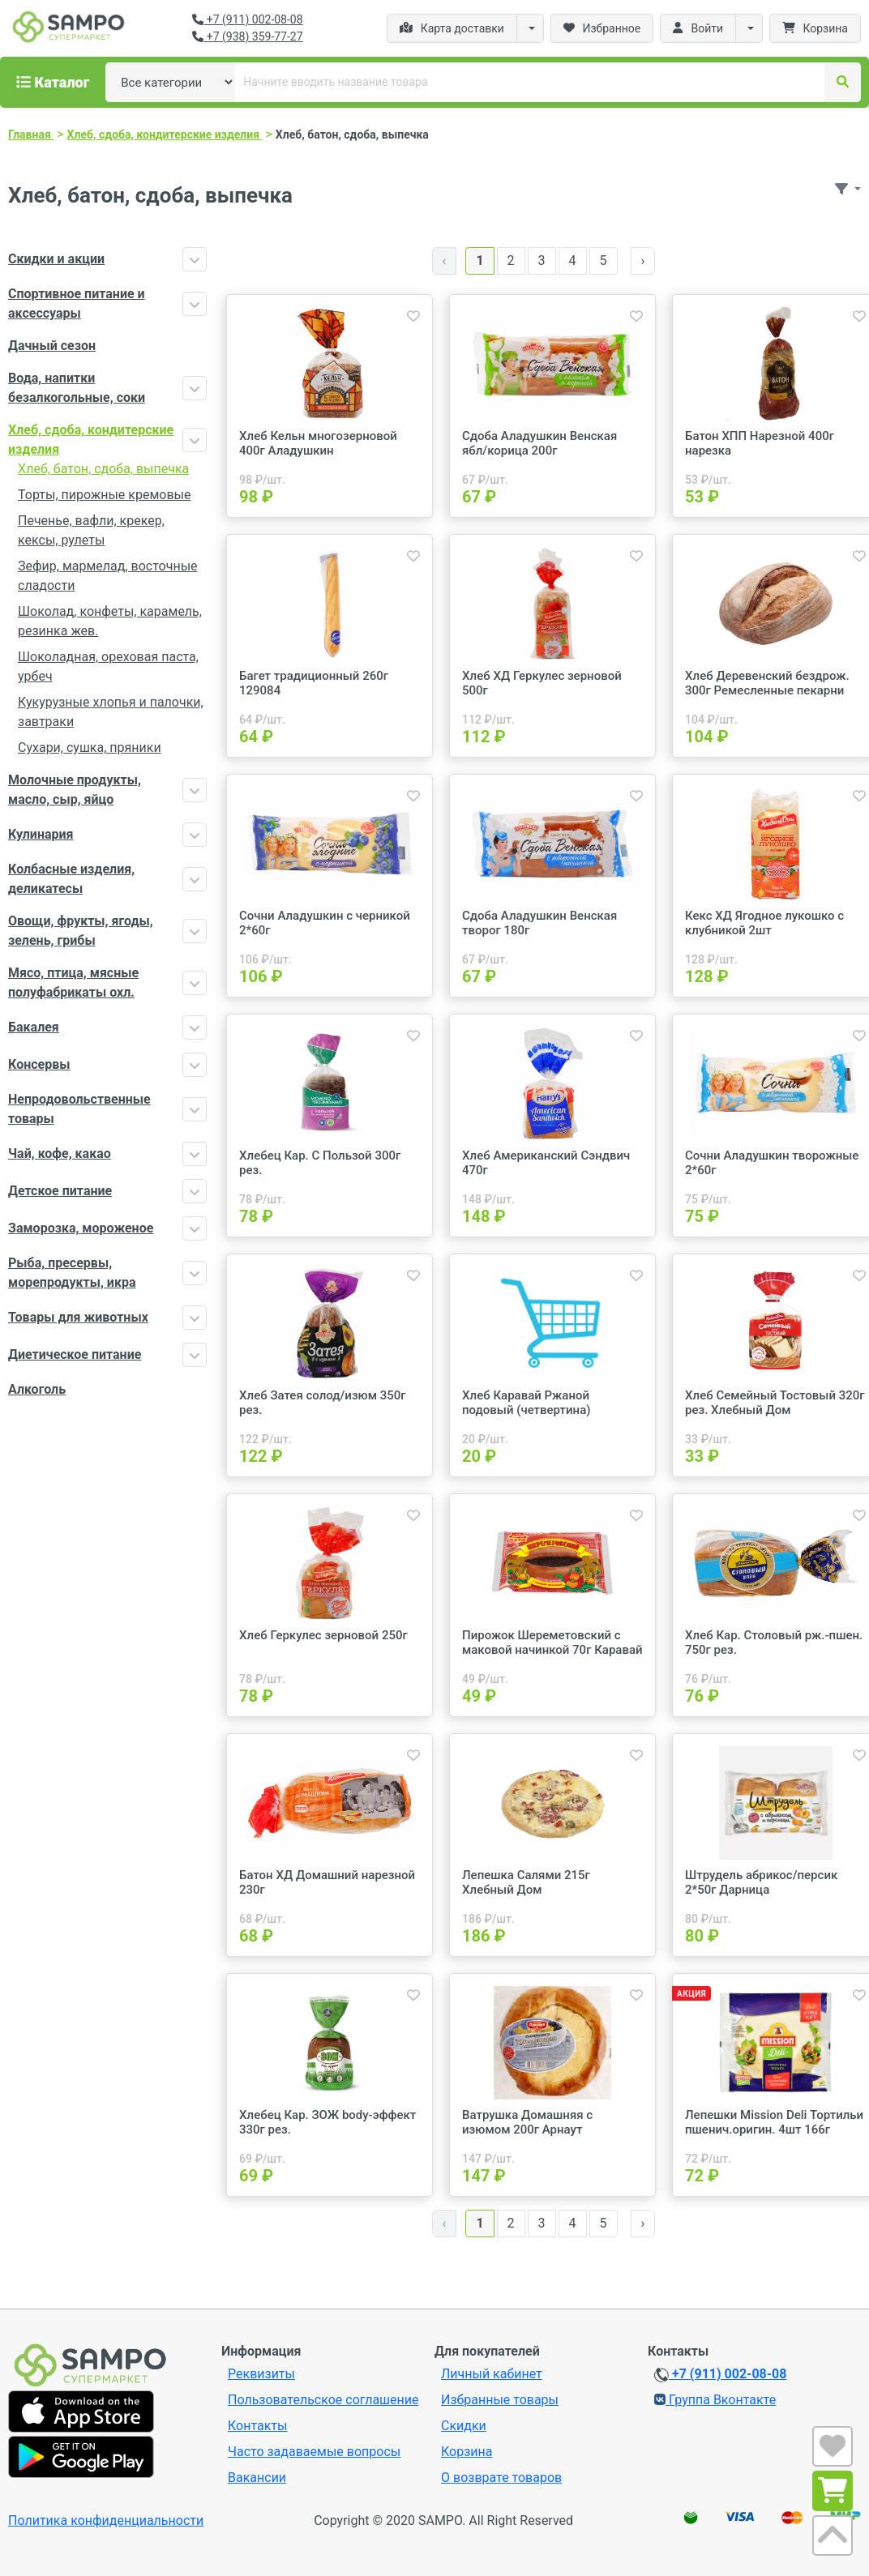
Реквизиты (261, 2374)
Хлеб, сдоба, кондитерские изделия (90, 439)
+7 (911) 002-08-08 (247, 19)
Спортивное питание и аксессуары (76, 303)
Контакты (257, 2425)
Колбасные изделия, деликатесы (71, 878)
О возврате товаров (501, 2477)
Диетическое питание (74, 1354)
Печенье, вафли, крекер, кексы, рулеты (91, 530)
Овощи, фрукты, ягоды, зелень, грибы (80, 930)
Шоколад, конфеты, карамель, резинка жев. (110, 621)
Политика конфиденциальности (105, 2520)
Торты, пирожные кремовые (104, 494)
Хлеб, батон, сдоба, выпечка (103, 468)
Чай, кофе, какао (59, 1153)
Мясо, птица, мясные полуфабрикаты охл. (73, 982)
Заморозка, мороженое (80, 1228)
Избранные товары (500, 2399)
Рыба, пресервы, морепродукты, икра (71, 1272)
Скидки (463, 2425)
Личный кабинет (491, 2374)
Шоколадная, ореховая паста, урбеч (108, 666)
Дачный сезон (52, 345)
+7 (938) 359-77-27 (247, 36)
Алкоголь (37, 1389)
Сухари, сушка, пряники (89, 747)
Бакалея (33, 1027)
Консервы (39, 1064)
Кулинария (41, 834)
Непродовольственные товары (79, 1108)
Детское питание (60, 1190)
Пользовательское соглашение (323, 2399)
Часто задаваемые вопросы (314, 2451)
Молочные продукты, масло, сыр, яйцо (74, 789)
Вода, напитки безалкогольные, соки (76, 387)
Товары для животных (78, 1317)
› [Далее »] (643, 260)
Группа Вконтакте (715, 2399)
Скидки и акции (56, 259)
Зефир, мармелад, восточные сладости (108, 575)
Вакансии (257, 2477)
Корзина (466, 2451)
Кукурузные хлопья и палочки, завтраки (110, 711)
